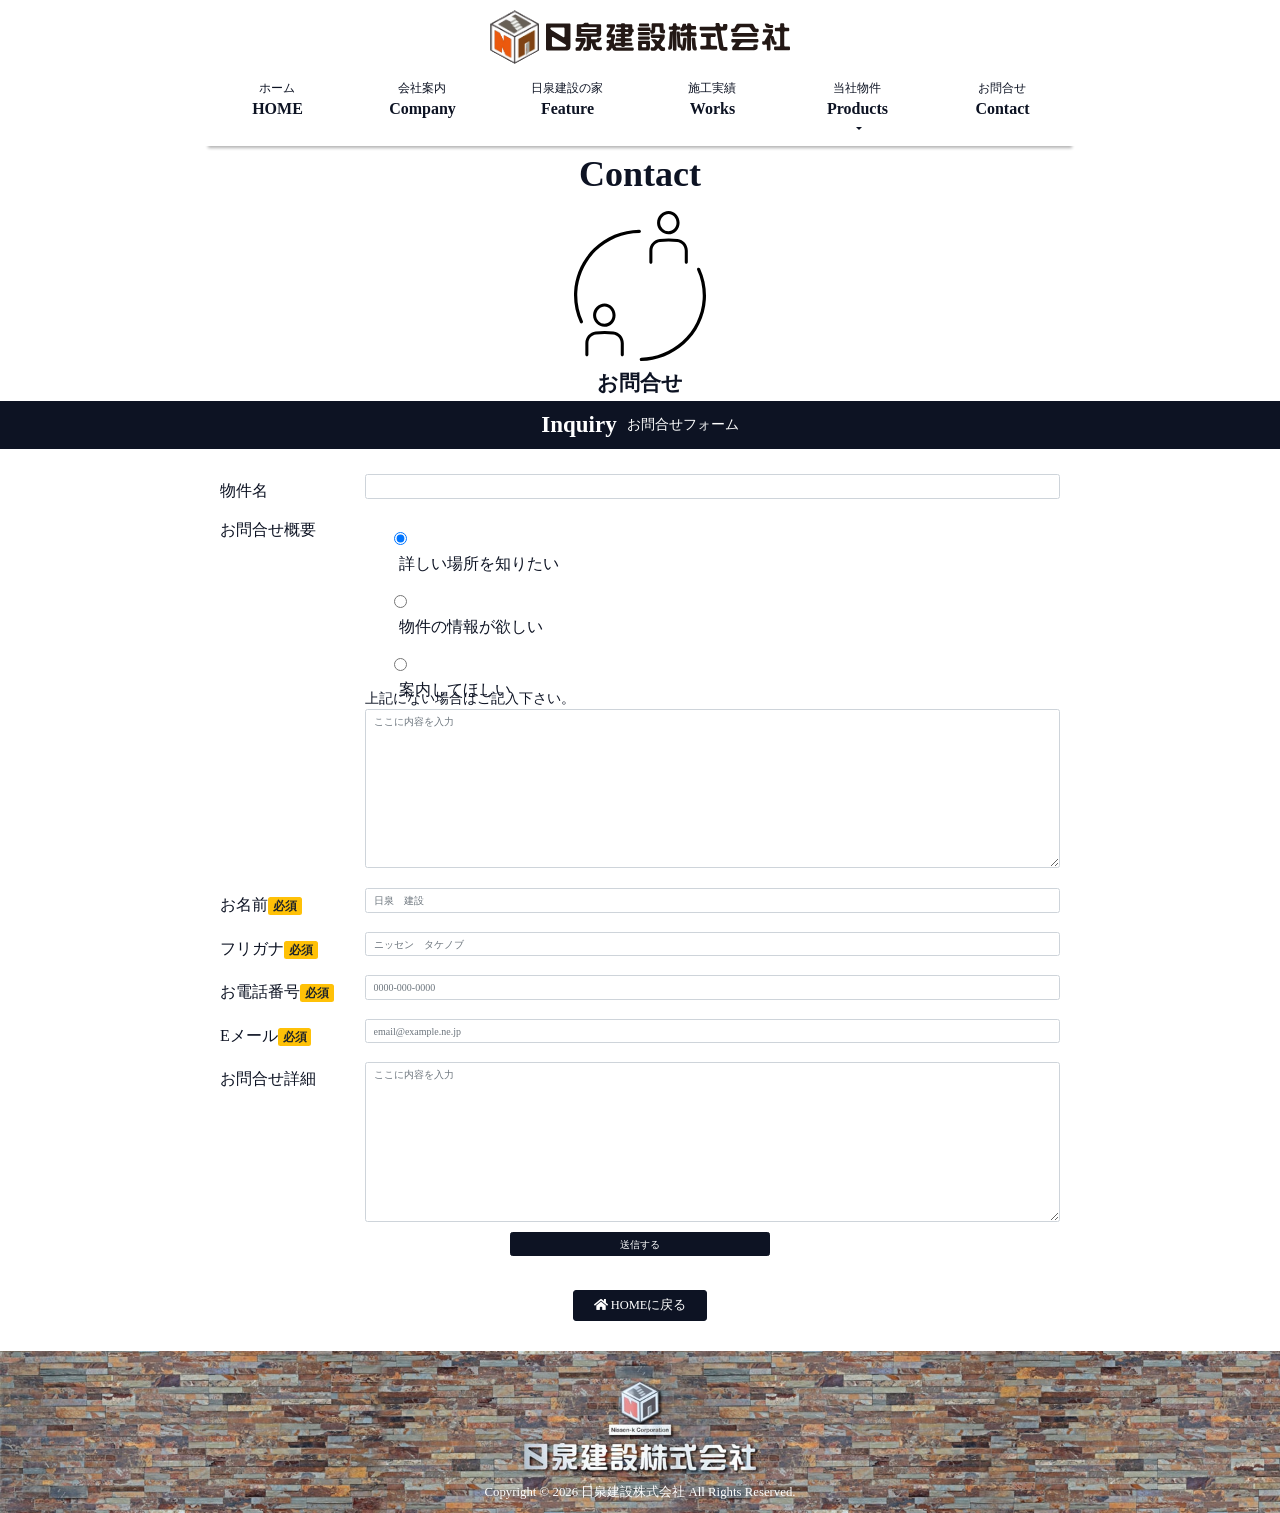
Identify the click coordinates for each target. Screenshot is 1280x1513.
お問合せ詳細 (268, 1078)
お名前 (261, 905)
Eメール (265, 1036)
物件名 (244, 490)
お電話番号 (277, 992)
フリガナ (269, 949)
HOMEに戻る (640, 1305)
